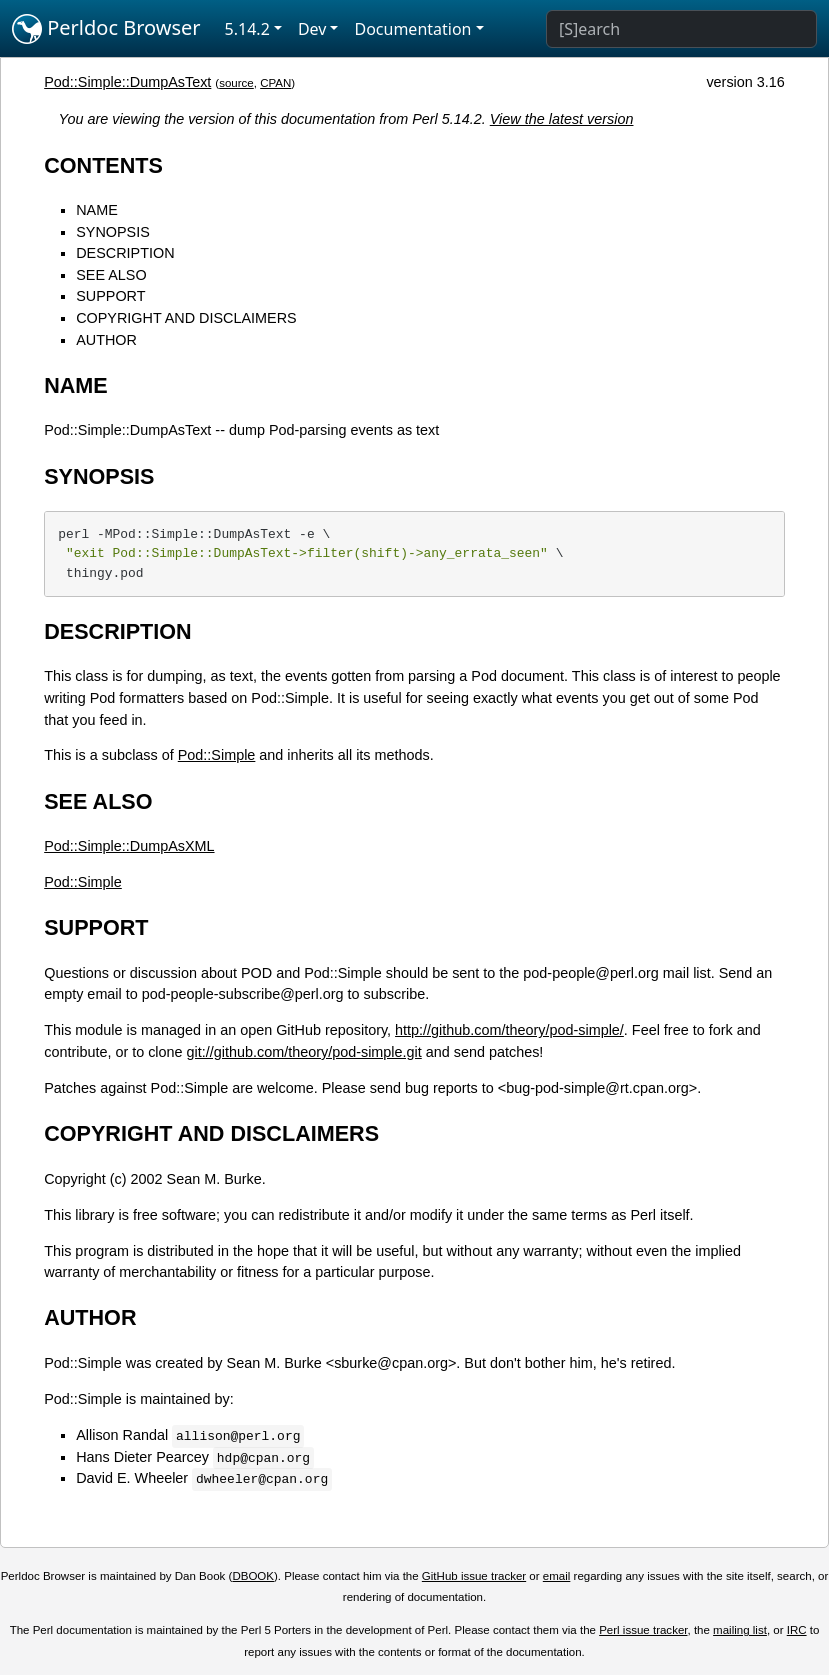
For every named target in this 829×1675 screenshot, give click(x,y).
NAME (97, 210)
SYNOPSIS (113, 232)
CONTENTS (103, 165)
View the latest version (562, 119)
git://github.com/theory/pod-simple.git (304, 1052)
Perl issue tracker (643, 1630)
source (236, 83)
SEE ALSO (111, 275)
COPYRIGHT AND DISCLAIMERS (186, 318)
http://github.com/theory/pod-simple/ (509, 1030)
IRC (797, 1630)
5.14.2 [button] (247, 29)
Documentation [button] (412, 29)
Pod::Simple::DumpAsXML (129, 846)
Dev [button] (312, 29)
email (557, 1576)
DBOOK (253, 1576)
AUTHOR (106, 340)
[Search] (681, 29)
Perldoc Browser (106, 29)
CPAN (275, 83)
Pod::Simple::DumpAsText (127, 82)
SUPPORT (110, 296)
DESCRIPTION (125, 253)
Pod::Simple (217, 755)
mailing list (740, 1630)
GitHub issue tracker (474, 1576)
